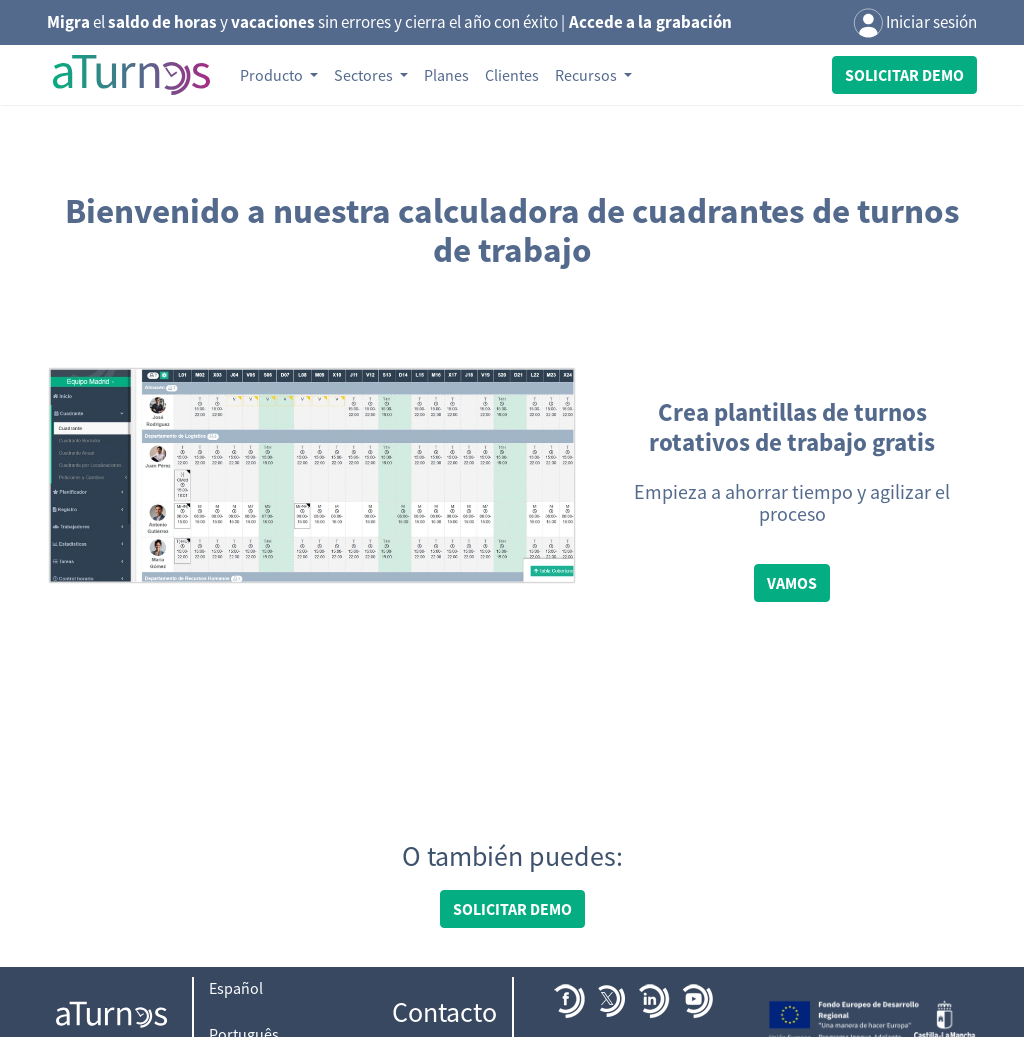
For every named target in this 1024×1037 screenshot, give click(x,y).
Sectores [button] (365, 75)
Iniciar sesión (915, 24)
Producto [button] (273, 75)
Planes (446, 75)
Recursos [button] (587, 75)
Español (236, 988)
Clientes (512, 75)
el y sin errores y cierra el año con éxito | (389, 22)
